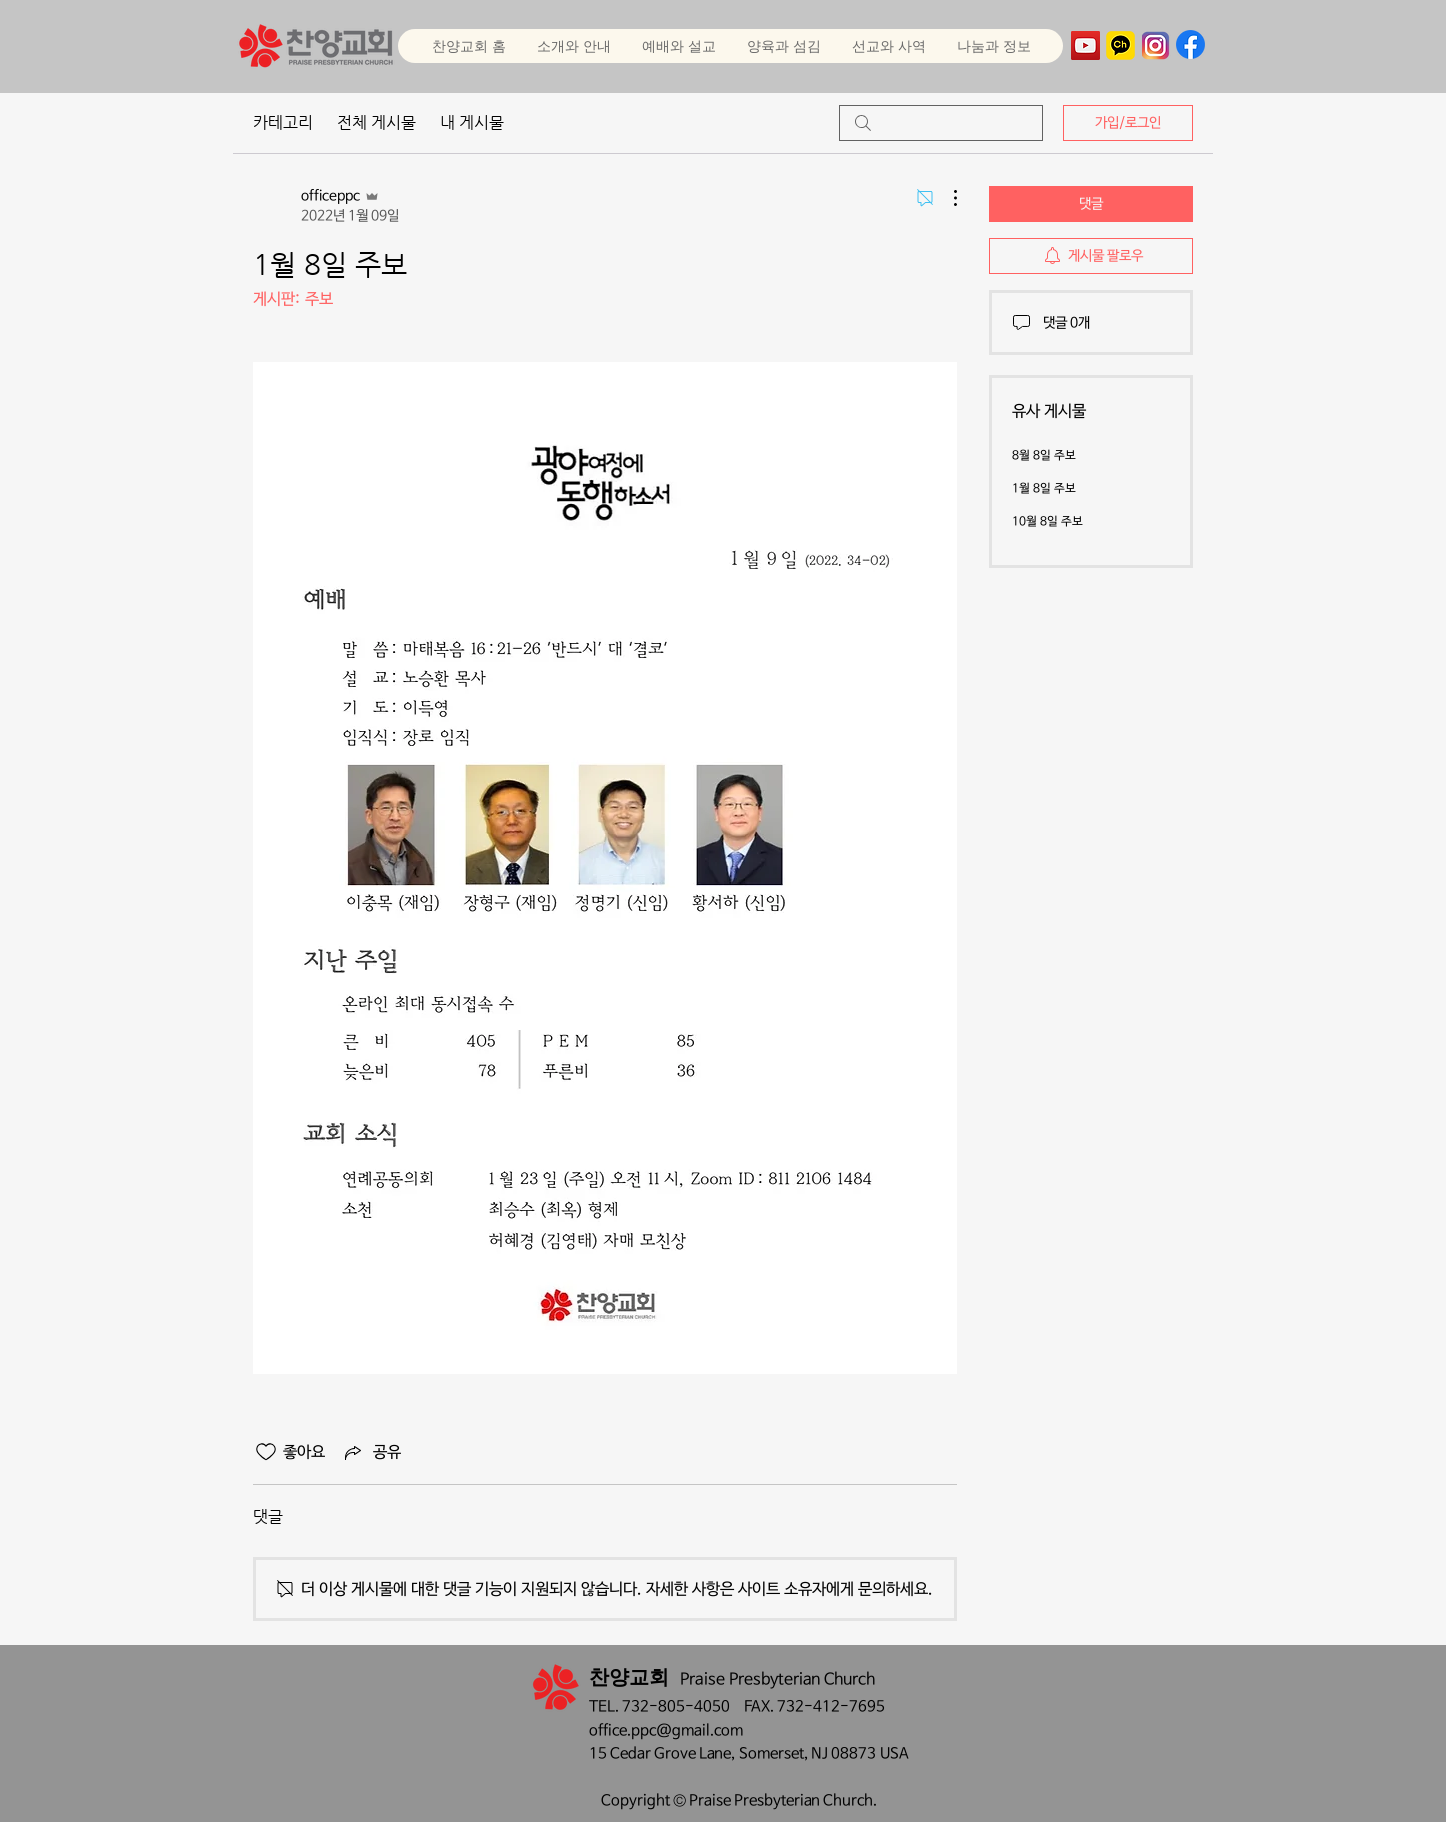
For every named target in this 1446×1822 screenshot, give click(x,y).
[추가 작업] (945, 198)
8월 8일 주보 (1044, 456)
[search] (941, 123)
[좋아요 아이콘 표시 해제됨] (266, 1452)
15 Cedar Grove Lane (660, 1753)
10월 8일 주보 (1047, 522)
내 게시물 (472, 122)
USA (894, 1753)
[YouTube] (1085, 45)
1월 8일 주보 (1044, 489)
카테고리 (283, 122)
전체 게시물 (376, 122)
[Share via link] (371, 1452)
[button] (678, 46)
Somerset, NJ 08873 (809, 1753)
